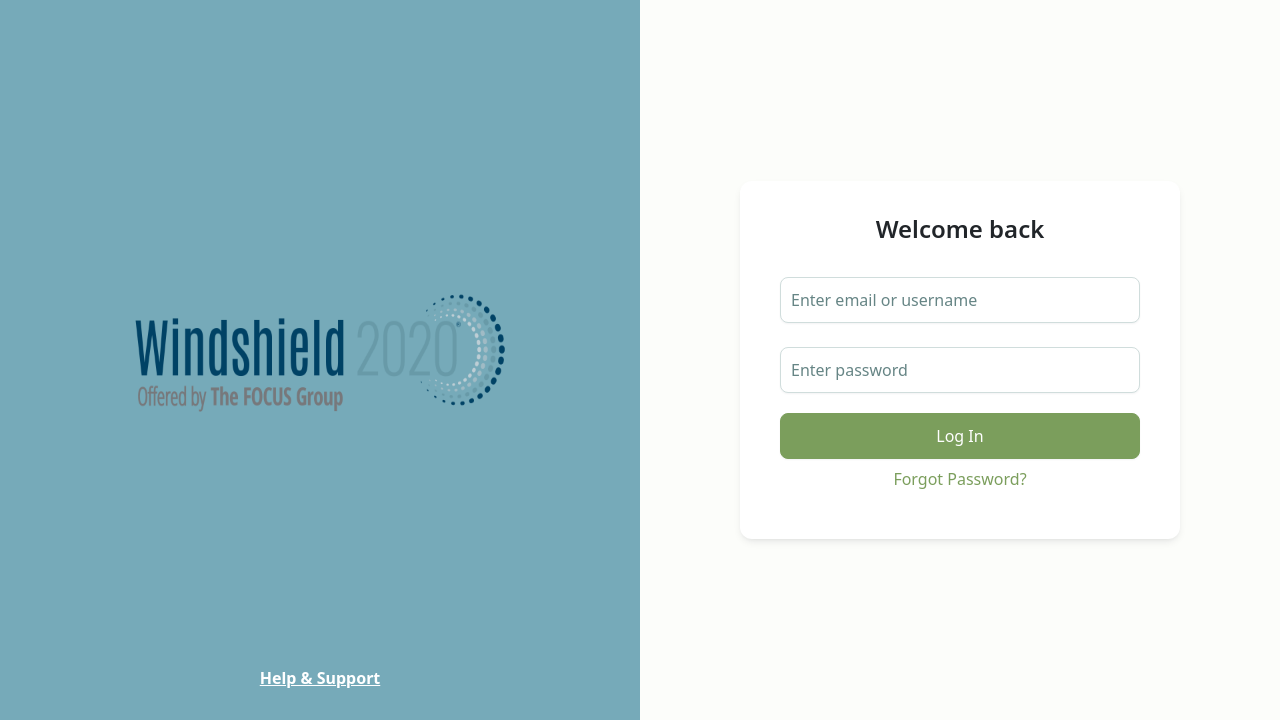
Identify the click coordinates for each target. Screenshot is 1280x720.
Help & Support (320, 678)
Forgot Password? (959, 479)
